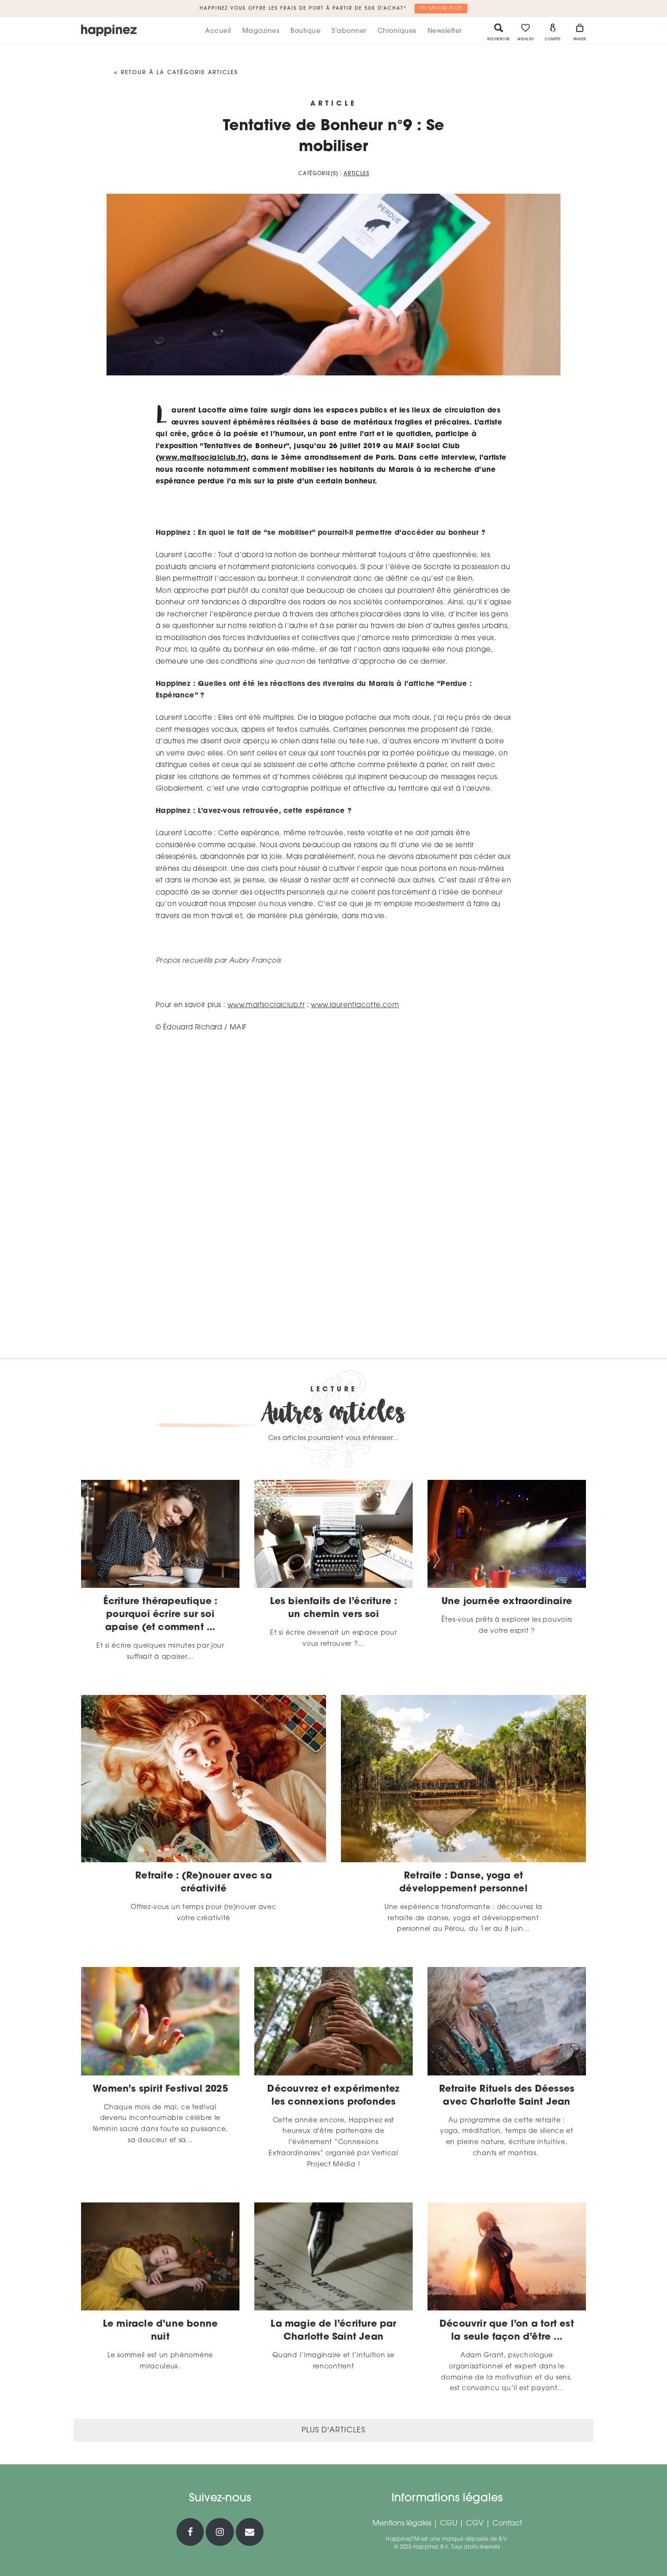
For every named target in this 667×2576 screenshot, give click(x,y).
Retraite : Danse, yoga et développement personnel (463, 1883)
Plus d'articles (333, 2430)
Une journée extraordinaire (506, 1601)
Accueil (218, 31)
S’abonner (349, 31)
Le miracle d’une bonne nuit (160, 2331)
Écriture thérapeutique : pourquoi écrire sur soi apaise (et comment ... (160, 1614)
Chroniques (397, 31)
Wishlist (525, 32)
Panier (579, 32)
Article (333, 104)
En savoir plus (441, 8)
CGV (475, 2523)
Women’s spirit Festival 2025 (160, 2089)
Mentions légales (401, 2523)
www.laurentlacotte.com (355, 1005)
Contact (507, 2523)
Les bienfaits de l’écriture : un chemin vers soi (333, 1608)
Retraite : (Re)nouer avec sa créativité (203, 1883)
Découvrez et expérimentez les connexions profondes (333, 2096)
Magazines (261, 31)
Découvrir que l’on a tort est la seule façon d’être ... (507, 2331)
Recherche (498, 32)
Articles (356, 174)
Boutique (305, 31)
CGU (448, 2523)
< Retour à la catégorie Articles (176, 73)
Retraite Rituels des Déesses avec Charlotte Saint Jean (507, 2096)
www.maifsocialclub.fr (201, 458)
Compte (552, 32)
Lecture (333, 1390)
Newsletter (445, 31)
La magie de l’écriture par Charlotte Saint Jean (333, 2331)
